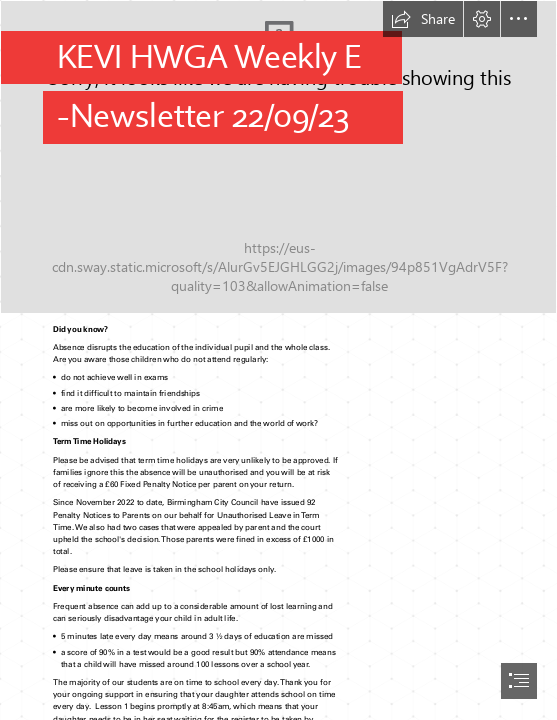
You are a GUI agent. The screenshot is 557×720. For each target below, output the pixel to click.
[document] (278, 360)
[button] (423, 19)
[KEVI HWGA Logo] (278, 157)
